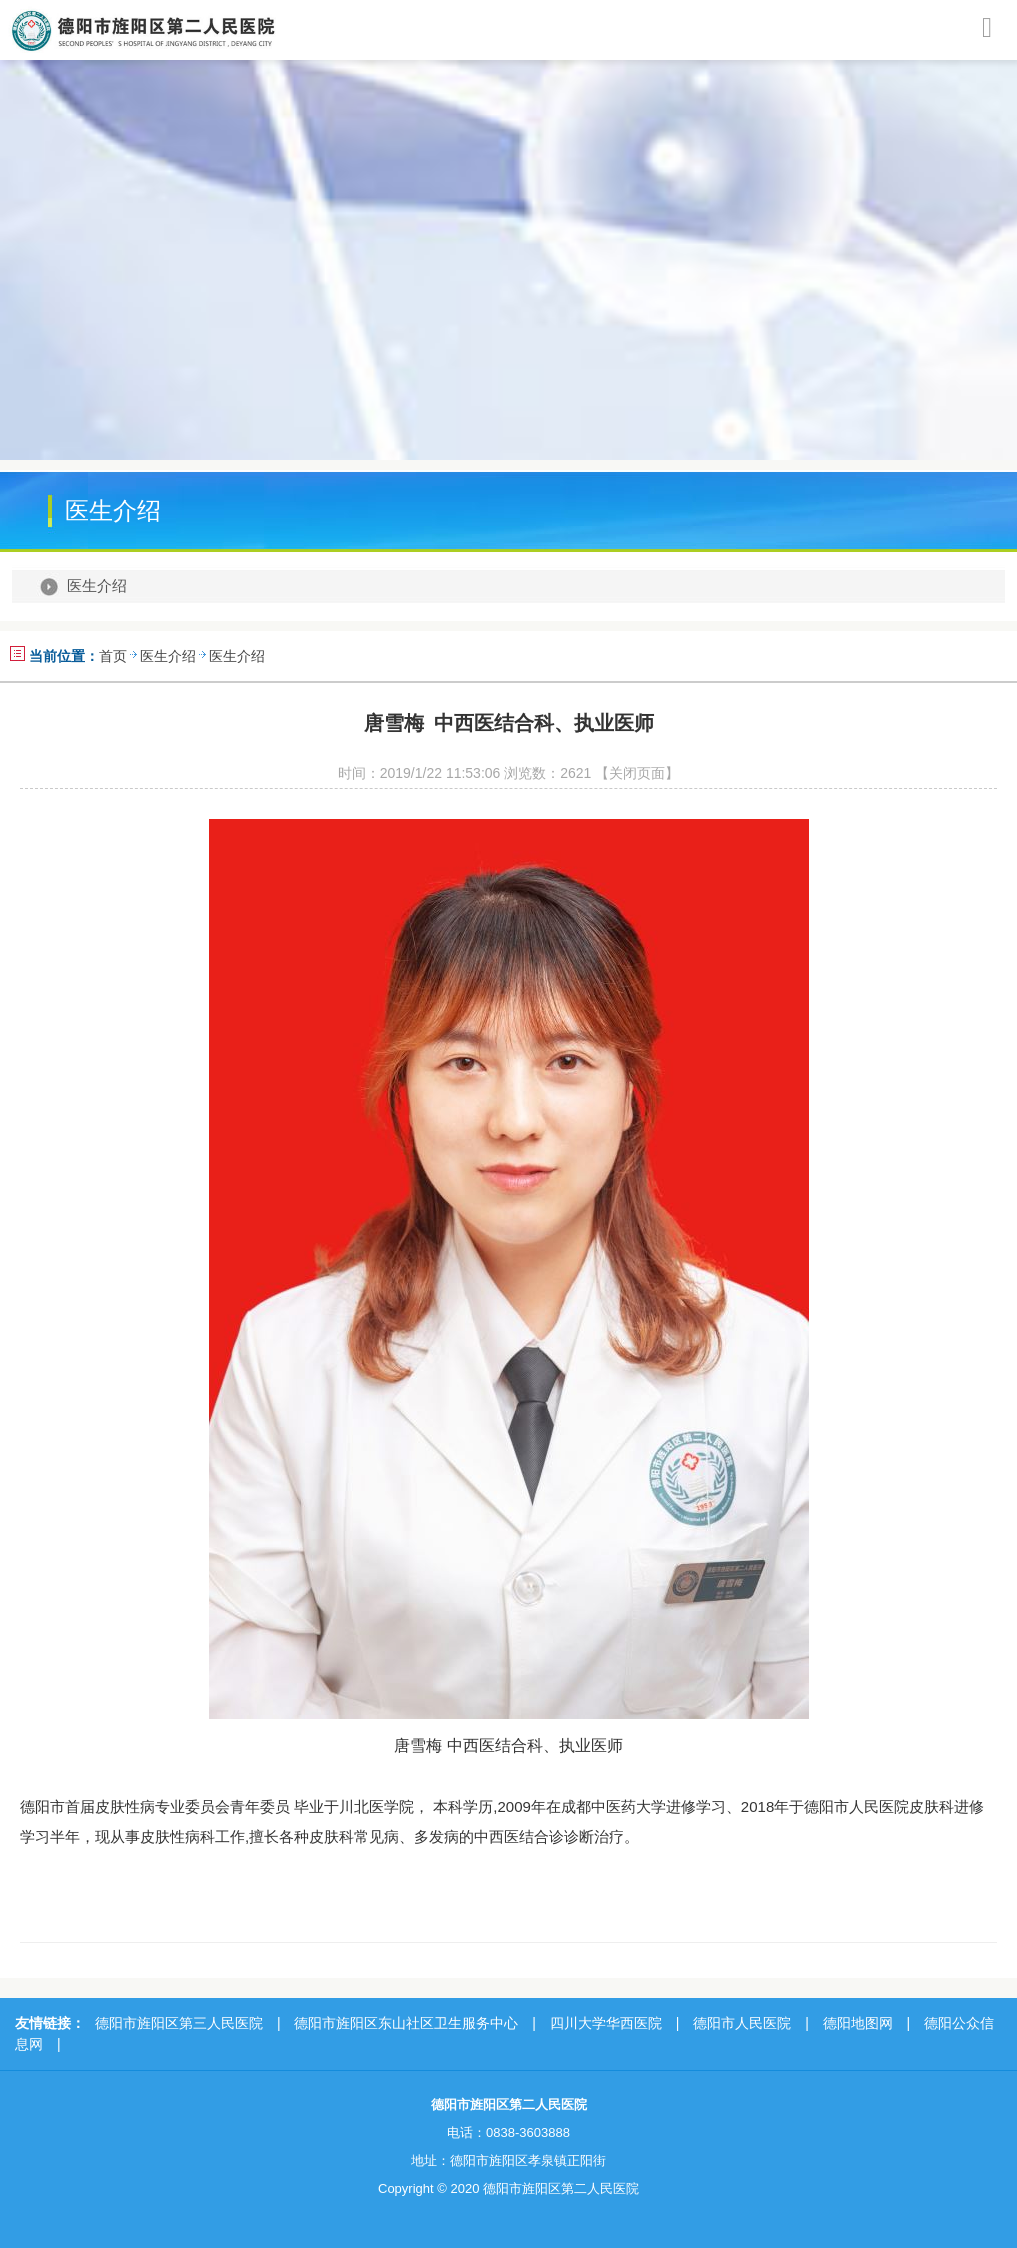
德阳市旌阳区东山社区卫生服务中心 (406, 2023)
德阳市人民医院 (742, 2023)
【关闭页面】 (637, 773)
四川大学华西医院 (606, 2023)
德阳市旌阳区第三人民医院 (179, 2023)
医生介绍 (97, 586)
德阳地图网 (858, 2023)
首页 (113, 656)
